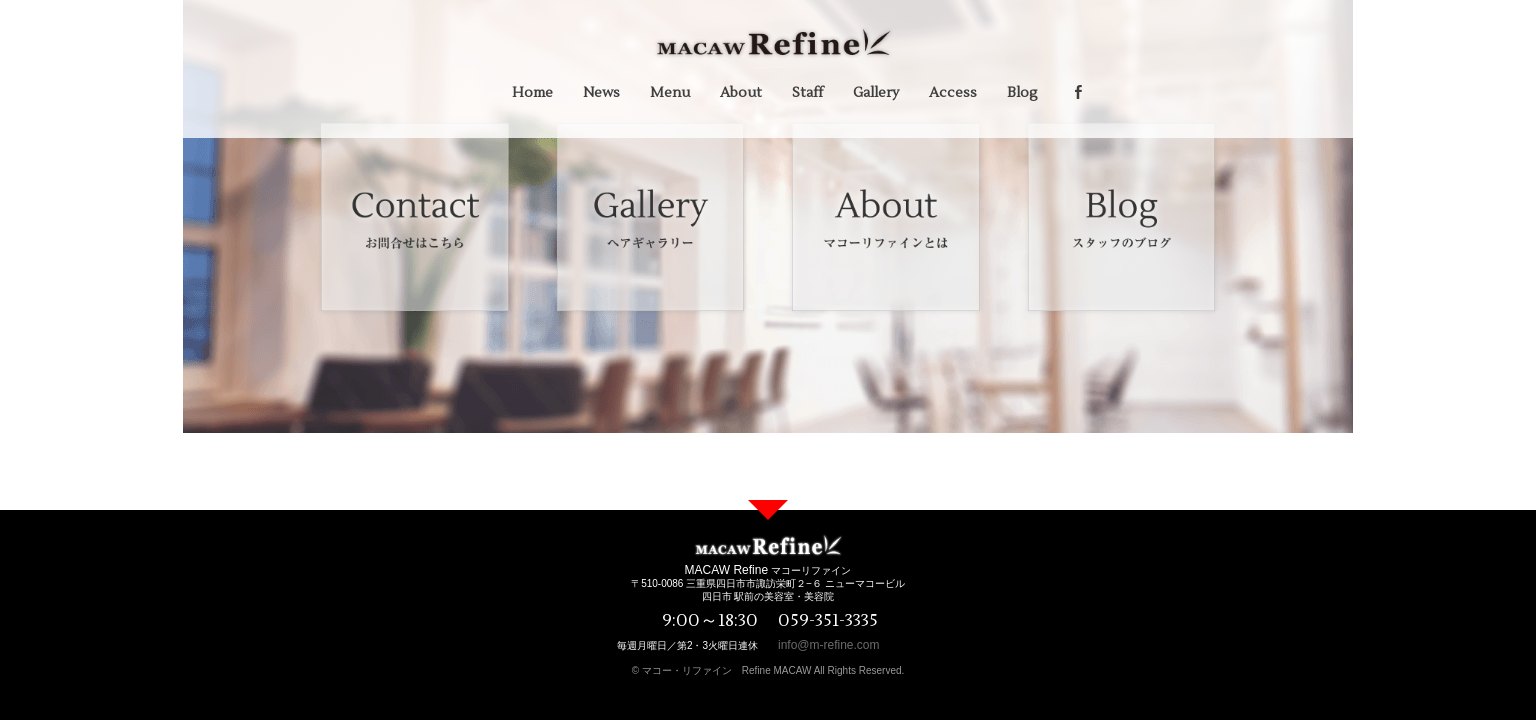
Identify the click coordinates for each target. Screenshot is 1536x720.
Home (532, 93)
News (601, 93)
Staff (807, 93)
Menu (670, 93)
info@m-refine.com (829, 645)
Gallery (876, 93)
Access (953, 93)
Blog (1022, 93)
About (741, 93)
